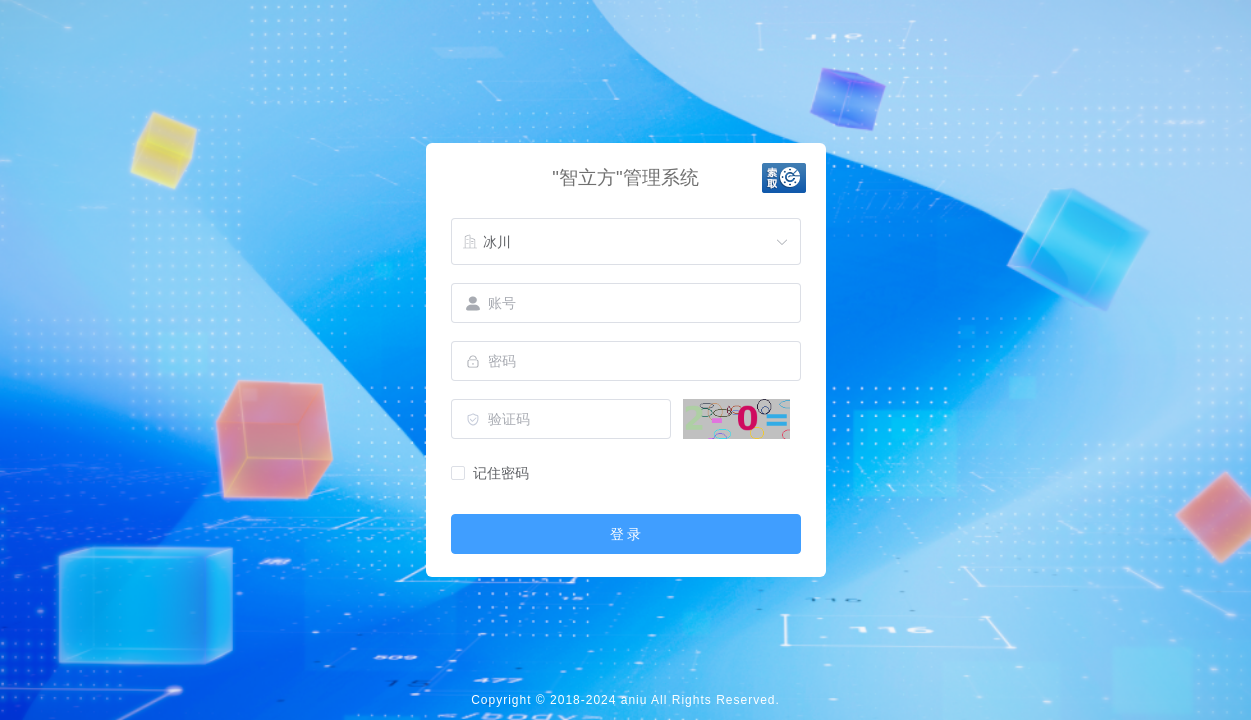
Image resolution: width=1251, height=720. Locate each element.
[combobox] (626, 242)
